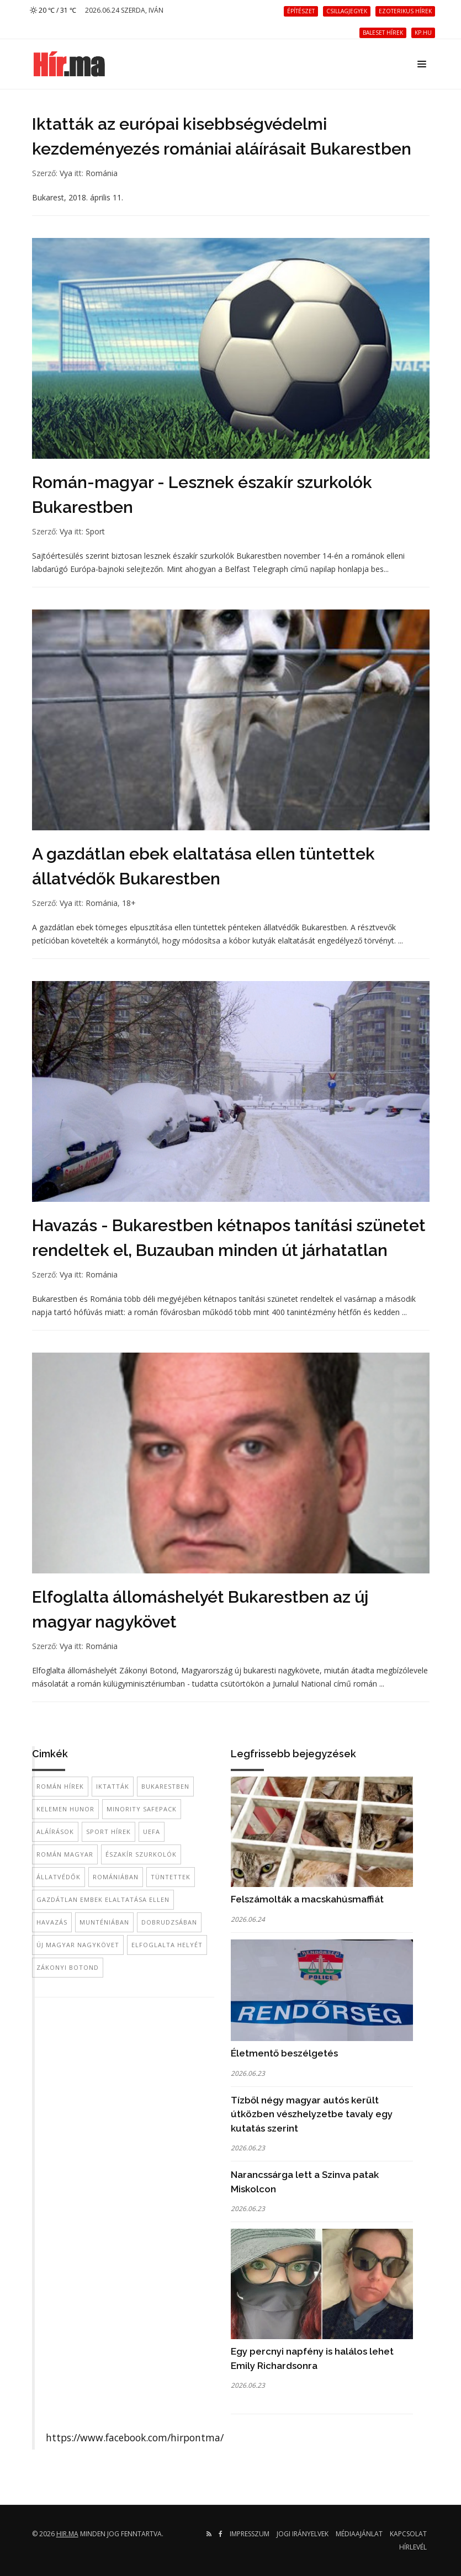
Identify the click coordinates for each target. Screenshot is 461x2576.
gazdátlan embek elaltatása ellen (102, 1899)
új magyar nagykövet (77, 1945)
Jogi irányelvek (302, 2533)
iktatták (112, 1786)
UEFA (151, 1831)
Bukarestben (165, 1786)
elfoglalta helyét (167, 1945)
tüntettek (170, 1877)
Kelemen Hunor (65, 1809)
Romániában (116, 1877)
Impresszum (249, 2533)
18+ (129, 903)
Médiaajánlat (359, 2533)
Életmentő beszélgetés (284, 2053)
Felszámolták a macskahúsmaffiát (307, 1899)
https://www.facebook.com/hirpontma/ (135, 2437)
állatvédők (58, 1877)
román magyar (64, 1854)
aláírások (55, 1831)
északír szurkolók (141, 1854)
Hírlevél (413, 2547)
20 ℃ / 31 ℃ (53, 10)
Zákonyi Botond (67, 1967)
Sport (95, 531)
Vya (66, 173)
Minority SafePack (142, 1809)
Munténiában (104, 1922)
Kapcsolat (408, 2533)
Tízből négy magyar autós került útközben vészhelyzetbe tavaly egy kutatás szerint (312, 2114)
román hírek (60, 1786)
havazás (51, 1922)
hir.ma (67, 2533)
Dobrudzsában (169, 1922)
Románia (102, 173)
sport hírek (108, 1831)
